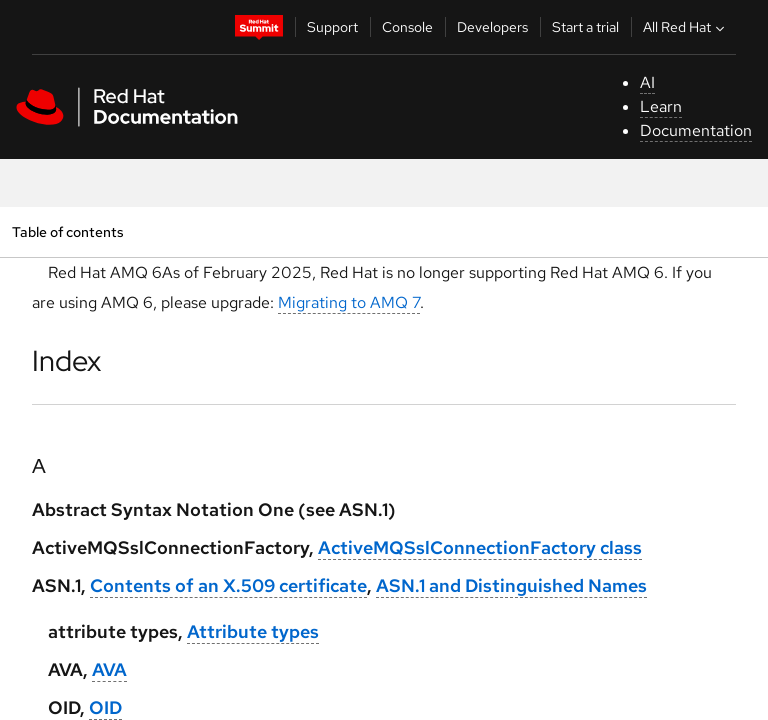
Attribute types (253, 631)
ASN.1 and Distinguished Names (511, 585)
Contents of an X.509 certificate (228, 585)
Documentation (696, 130)
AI (647, 82)
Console (407, 27)
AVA (109, 669)
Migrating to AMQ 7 (349, 302)
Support (332, 27)
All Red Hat (686, 27)
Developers (492, 27)
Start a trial (585, 27)
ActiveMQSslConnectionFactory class (480, 547)
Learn (661, 106)
